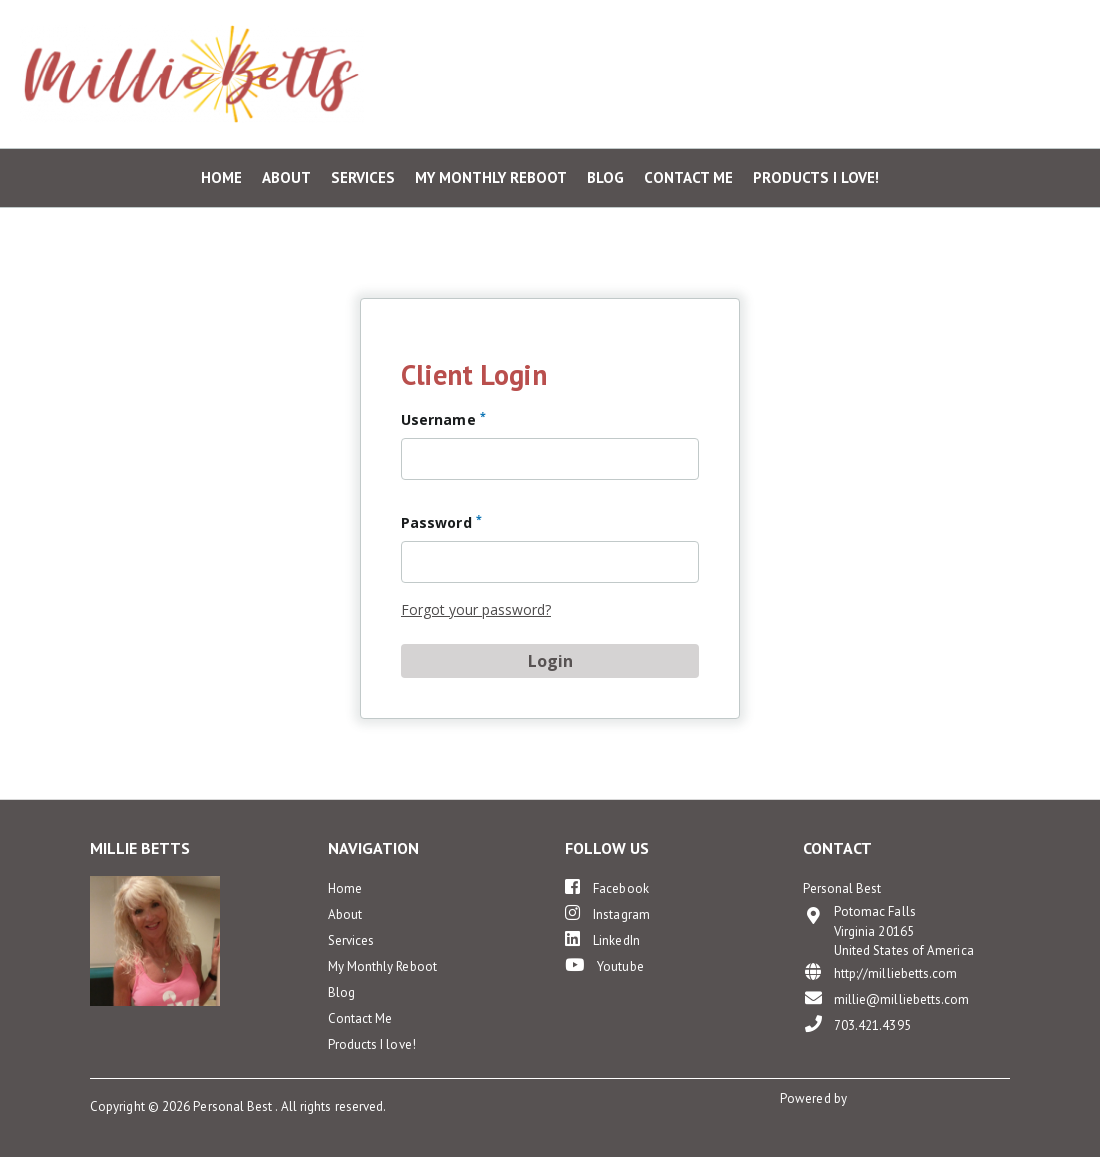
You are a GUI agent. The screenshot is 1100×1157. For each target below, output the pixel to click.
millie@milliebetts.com (886, 998)
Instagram (607, 913)
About (286, 178)
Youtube (604, 965)
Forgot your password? (476, 609)
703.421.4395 (857, 1024)
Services (363, 178)
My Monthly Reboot (491, 178)
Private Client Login (995, 29)
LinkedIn (602, 939)
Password (441, 522)
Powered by (815, 1098)
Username (443, 419)
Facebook (607, 887)
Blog (605, 178)
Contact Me (688, 178)
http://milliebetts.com (880, 972)
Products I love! (816, 178)
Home (221, 178)
